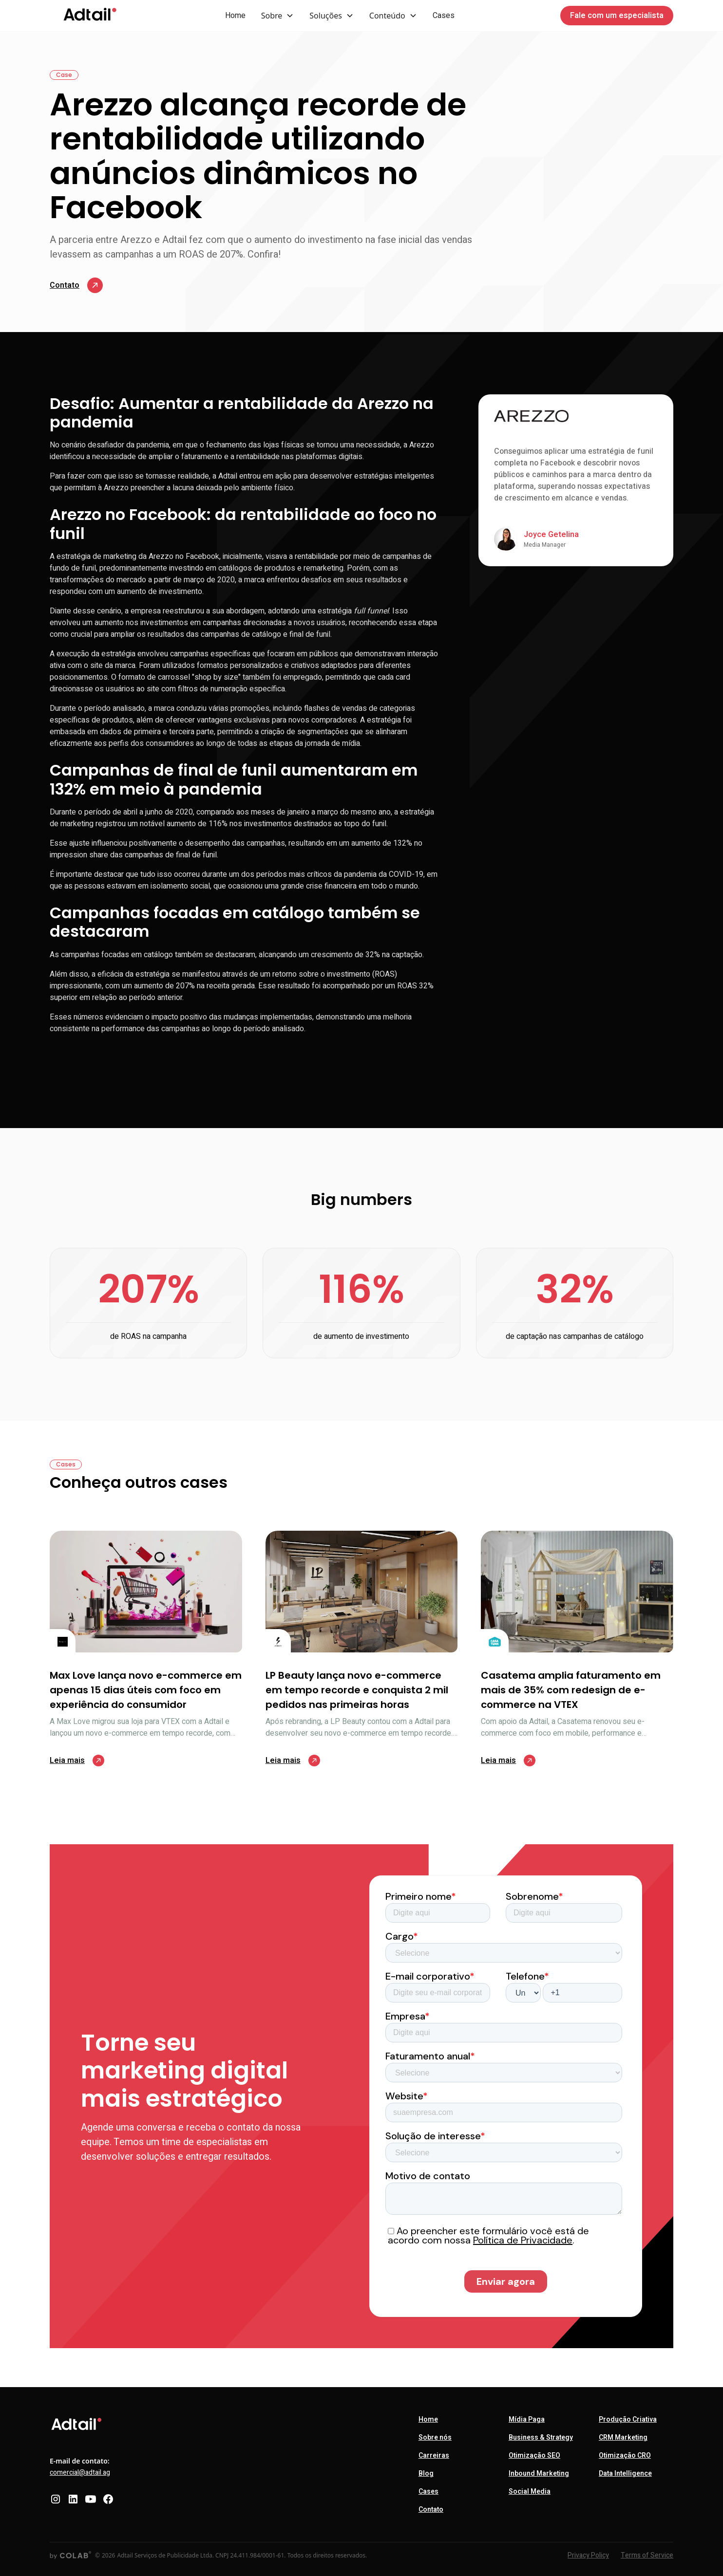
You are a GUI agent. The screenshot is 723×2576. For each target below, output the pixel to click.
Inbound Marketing (539, 2473)
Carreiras (434, 2455)
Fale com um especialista (617, 15)
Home (235, 15)
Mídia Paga (527, 2419)
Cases (444, 15)
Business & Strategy (541, 2437)
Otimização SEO (534, 2455)
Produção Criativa (628, 2419)
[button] (277, 15)
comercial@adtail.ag (80, 2472)
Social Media (530, 2491)
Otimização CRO (625, 2455)
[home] (90, 15)
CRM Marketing (623, 2437)
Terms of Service (647, 2555)
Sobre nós (435, 2437)
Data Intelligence (625, 2473)
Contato (431, 2509)
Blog (426, 2473)
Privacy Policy (588, 2555)
